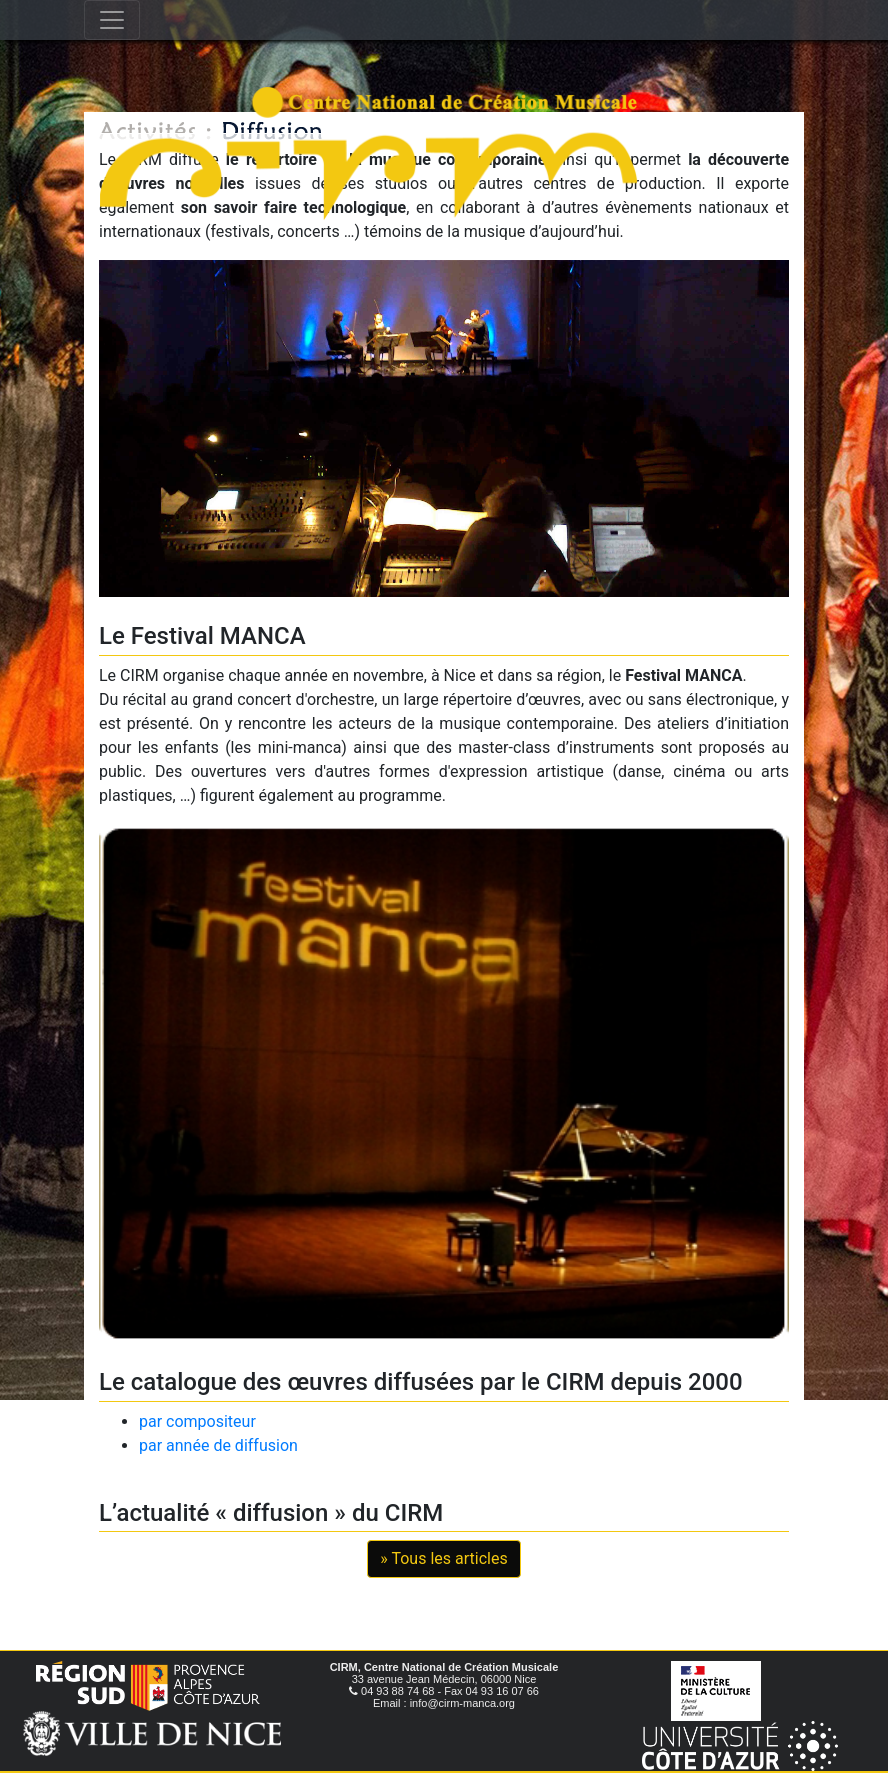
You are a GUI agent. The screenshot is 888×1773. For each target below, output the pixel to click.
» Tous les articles (443, 1558)
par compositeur (197, 1421)
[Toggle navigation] (112, 20)
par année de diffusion (218, 1445)
